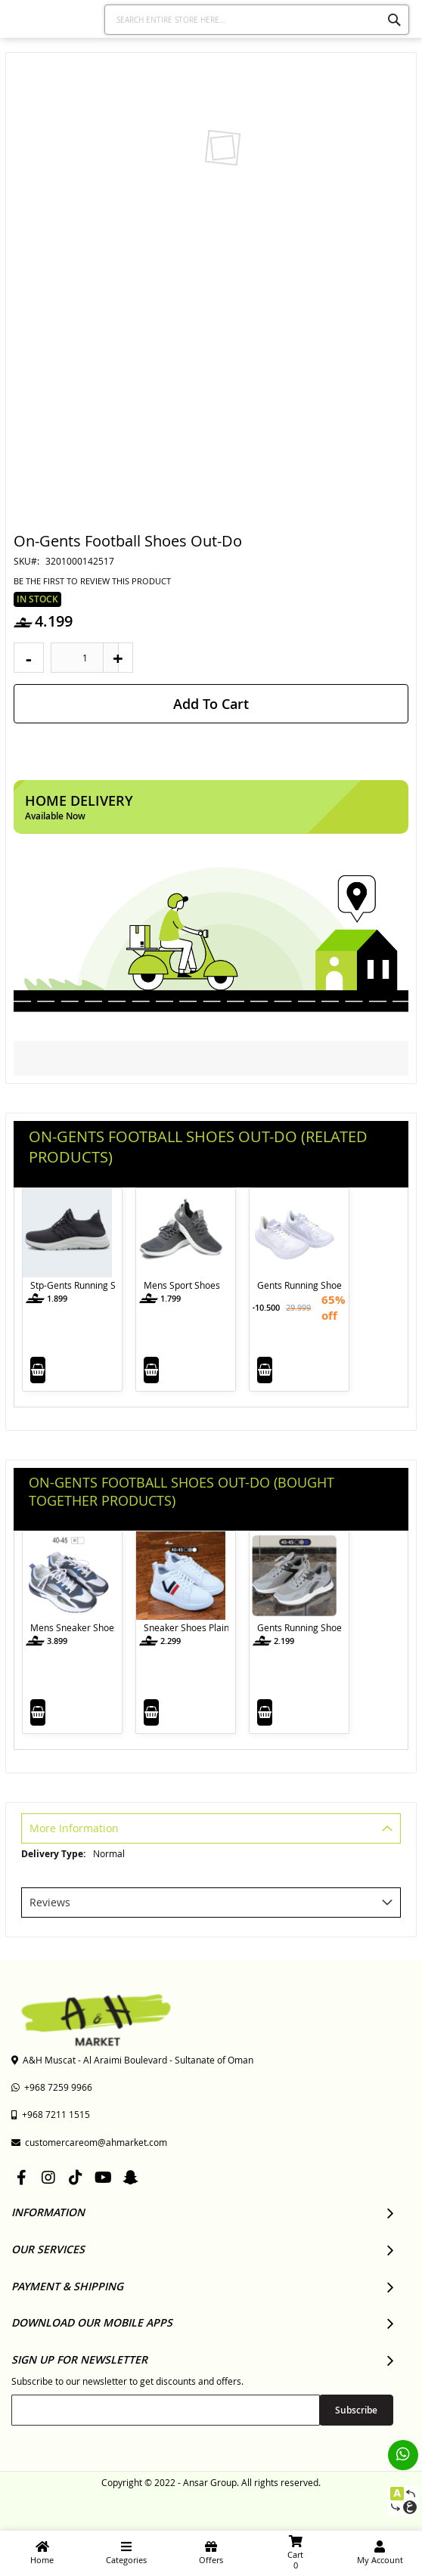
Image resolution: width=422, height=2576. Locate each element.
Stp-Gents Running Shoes (72, 1285)
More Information (74, 1828)
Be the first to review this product (92, 581)
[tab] (211, 1830)
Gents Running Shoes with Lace (299, 1285)
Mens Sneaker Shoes (72, 1627)
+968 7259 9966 (51, 2087)
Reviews (49, 1902)
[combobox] (256, 20)
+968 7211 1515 (50, 2114)
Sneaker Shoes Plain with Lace (186, 1627)
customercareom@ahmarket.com (89, 2142)
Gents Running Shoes (299, 1627)
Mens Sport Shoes (182, 1285)
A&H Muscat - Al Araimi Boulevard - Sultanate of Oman (132, 2060)
